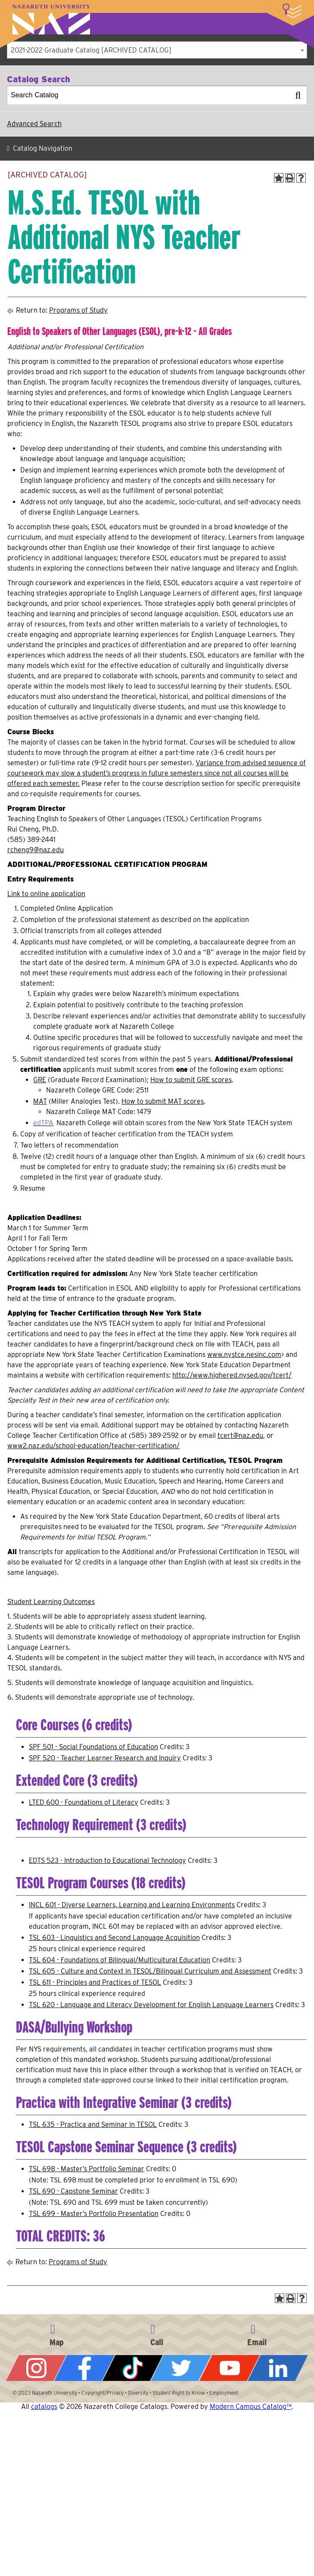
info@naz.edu (257, 2333)
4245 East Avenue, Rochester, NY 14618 (57, 2333)
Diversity (138, 2393)
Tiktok (132, 2368)
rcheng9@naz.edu (35, 850)
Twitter (181, 2368)
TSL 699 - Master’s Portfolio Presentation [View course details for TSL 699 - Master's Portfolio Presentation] (94, 2214)
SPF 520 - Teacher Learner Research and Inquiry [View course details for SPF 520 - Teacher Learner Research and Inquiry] (105, 1758)
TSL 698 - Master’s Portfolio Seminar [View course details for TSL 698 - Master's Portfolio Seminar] (86, 2169)
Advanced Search (34, 124)
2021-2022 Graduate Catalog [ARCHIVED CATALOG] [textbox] (91, 50)
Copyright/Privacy (102, 2393)
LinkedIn (278, 2368)
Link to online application (46, 894)
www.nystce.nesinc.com (244, 1354)
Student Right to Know (178, 2393)
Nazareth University (51, 19)
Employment (223, 2393)
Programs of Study (78, 310)
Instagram (36, 2368)
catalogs (44, 2406)
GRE (39, 1080)
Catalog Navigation (42, 148)
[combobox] (157, 50)
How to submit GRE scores (191, 1080)
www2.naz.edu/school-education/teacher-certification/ (93, 1446)
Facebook (84, 2368)
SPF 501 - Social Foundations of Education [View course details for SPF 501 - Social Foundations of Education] (93, 1747)
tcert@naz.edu (240, 1435)
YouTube (229, 2368)
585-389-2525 (157, 2333)
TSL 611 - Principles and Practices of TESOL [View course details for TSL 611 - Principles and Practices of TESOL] (95, 1982)
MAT (40, 1101)
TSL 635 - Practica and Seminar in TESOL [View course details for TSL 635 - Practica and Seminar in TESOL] (93, 2124)
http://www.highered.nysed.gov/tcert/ (232, 1375)
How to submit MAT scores (162, 1101)
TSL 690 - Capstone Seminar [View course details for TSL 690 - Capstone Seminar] (73, 2191)
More (292, 10)
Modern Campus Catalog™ (251, 2406)
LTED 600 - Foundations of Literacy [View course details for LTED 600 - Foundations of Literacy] (83, 1802)
